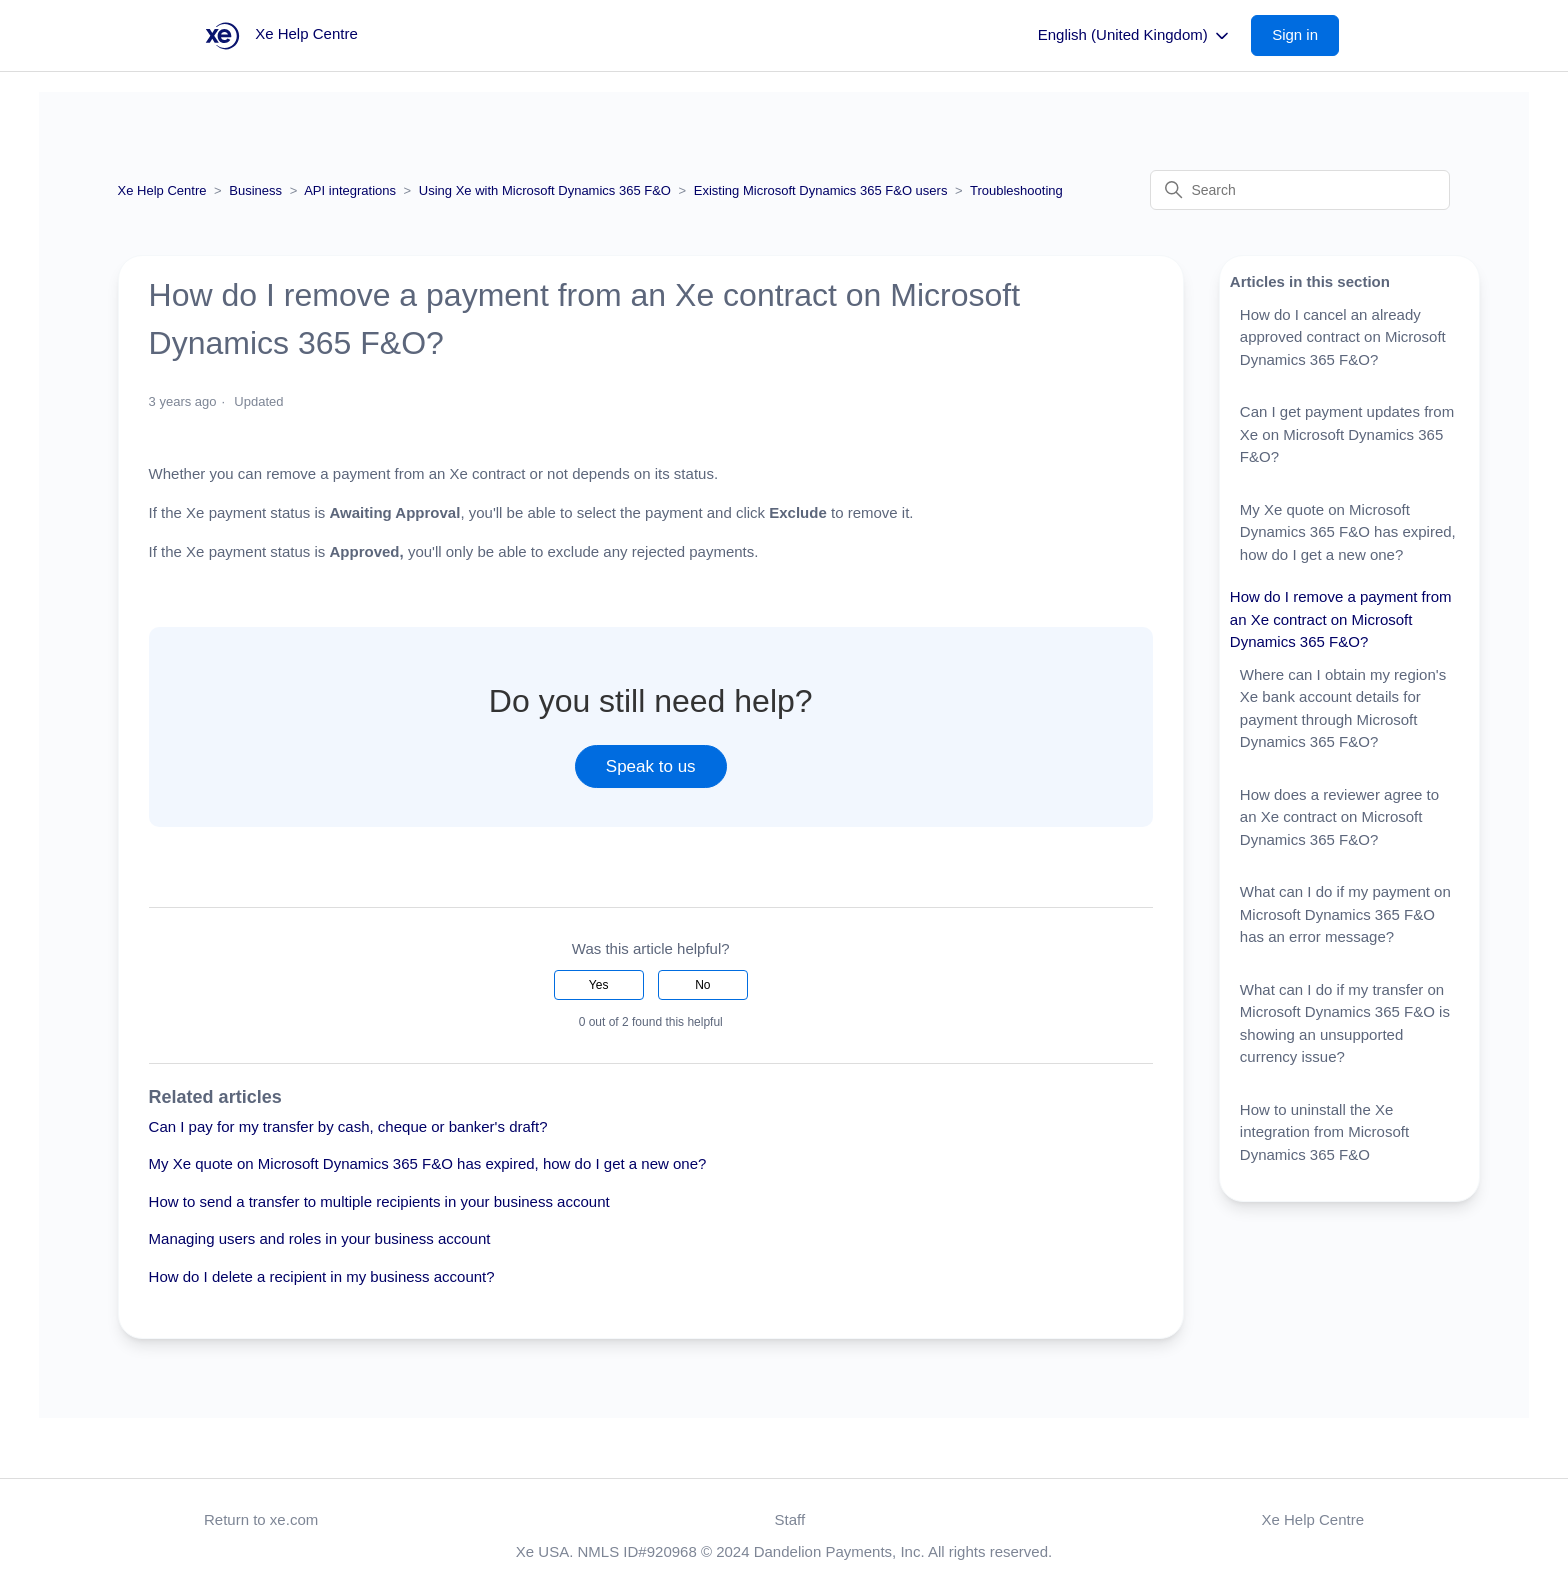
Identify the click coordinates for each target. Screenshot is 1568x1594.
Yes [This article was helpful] (599, 985)
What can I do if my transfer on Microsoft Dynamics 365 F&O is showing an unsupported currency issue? (1345, 1023)
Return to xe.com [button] (261, 1519)
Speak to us (651, 766)
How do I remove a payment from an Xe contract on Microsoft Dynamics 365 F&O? (1341, 619)
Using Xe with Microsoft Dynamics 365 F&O (545, 190)
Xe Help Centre (162, 190)
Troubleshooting (1016, 190)
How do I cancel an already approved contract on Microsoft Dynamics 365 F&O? (1343, 337)
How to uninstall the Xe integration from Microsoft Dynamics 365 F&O (1324, 1132)
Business (255, 190)
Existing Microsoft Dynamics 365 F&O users (821, 190)
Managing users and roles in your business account (320, 1238)
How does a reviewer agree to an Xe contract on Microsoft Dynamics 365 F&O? (1339, 817)
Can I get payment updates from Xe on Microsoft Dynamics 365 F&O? (1347, 434)
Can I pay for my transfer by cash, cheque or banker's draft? (348, 1126)
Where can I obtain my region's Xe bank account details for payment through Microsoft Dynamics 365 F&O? (1343, 708)
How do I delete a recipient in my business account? (322, 1276)
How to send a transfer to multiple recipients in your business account (379, 1201)
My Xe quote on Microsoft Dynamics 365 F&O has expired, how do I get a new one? (428, 1163)
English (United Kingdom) (1135, 36)
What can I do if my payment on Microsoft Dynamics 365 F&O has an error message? (1345, 914)
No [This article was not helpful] (702, 985)
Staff (790, 1519)
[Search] (1300, 190)
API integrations (350, 190)
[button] (1305, 35)
